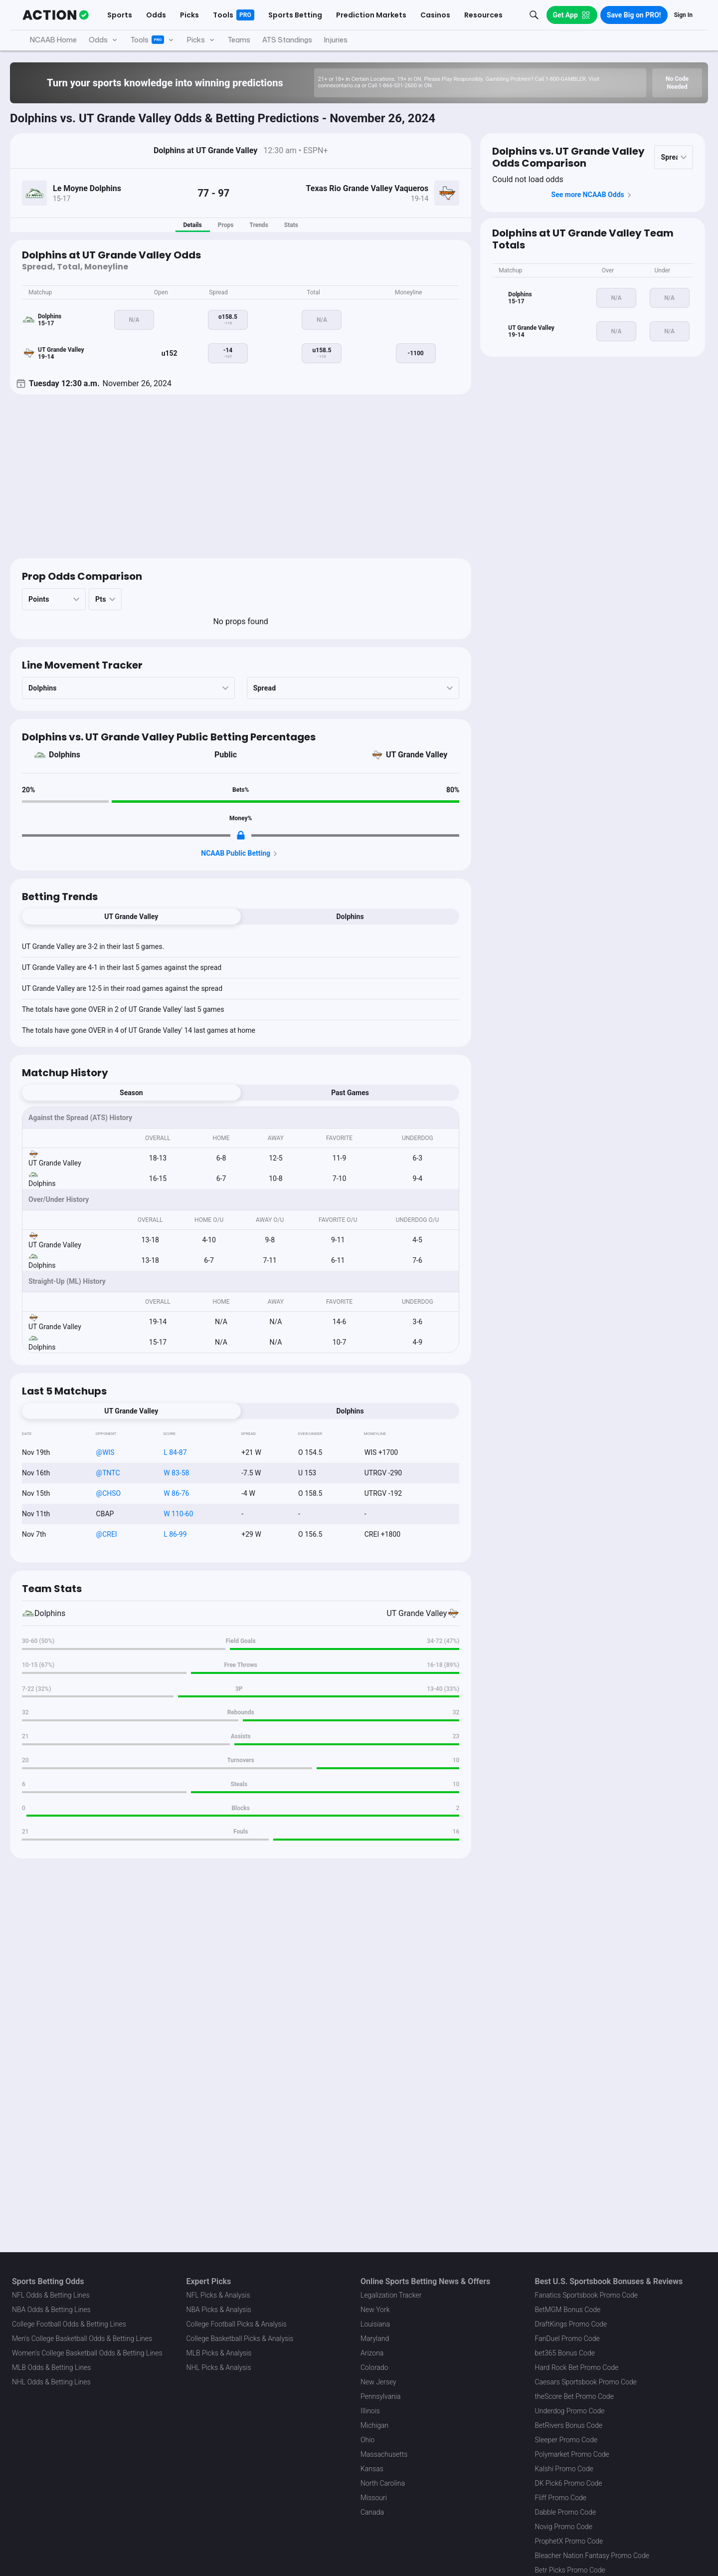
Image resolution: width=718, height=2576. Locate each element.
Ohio (367, 2440)
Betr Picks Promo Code (570, 2570)
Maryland (374, 2338)
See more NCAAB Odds (592, 195)
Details (192, 225)
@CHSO (108, 1493)
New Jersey (378, 2382)
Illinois (370, 2411)
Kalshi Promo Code (564, 2469)
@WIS (105, 1452)
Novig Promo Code (563, 2527)
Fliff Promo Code (561, 2498)
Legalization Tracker (390, 2295)
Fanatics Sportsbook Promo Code (586, 2295)
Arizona (371, 2353)
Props (226, 225)
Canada (372, 2512)
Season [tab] (131, 1093)
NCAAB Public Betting (240, 854)
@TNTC (108, 1473)
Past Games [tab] (350, 1093)
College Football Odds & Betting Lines (69, 2324)
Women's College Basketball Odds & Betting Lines (87, 2353)
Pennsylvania (380, 2396)
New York (375, 2310)
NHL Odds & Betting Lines (51, 2382)
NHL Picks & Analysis (218, 2367)
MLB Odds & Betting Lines (51, 2367)
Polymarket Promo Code (572, 2454)
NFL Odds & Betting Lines (51, 2295)
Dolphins (64, 754)
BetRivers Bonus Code (569, 2425)
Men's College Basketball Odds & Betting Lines (82, 2338)
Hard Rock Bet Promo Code (577, 2367)
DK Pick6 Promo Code (568, 2483)
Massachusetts (383, 2454)
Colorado (374, 2367)
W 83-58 (176, 1473)
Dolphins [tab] (349, 917)
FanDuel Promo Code (567, 2338)
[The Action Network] (55, 15)
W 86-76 (176, 1493)
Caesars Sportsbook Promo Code (586, 2382)
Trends (258, 225)
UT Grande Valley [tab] (131, 917)
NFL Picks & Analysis (218, 2295)
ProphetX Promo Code (569, 2541)
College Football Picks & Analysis (236, 2324)
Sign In (683, 14)
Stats (291, 225)
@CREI (106, 1534)
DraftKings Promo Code (571, 2324)
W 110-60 (178, 1514)
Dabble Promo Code (565, 2512)
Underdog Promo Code (570, 2411)
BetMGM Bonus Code (568, 2310)
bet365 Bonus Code (565, 2353)
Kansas (371, 2469)
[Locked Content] (240, 835)
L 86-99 (175, 1534)
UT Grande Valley (416, 754)
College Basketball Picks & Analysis (240, 2338)
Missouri (373, 2498)
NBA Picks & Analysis (218, 2310)
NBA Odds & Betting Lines (51, 2310)
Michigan (374, 2425)
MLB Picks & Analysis (219, 2353)
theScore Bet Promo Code (574, 2396)
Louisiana (375, 2324)
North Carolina (382, 2483)
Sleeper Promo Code (566, 2440)
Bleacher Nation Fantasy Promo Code (592, 2556)
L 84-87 (175, 1452)
